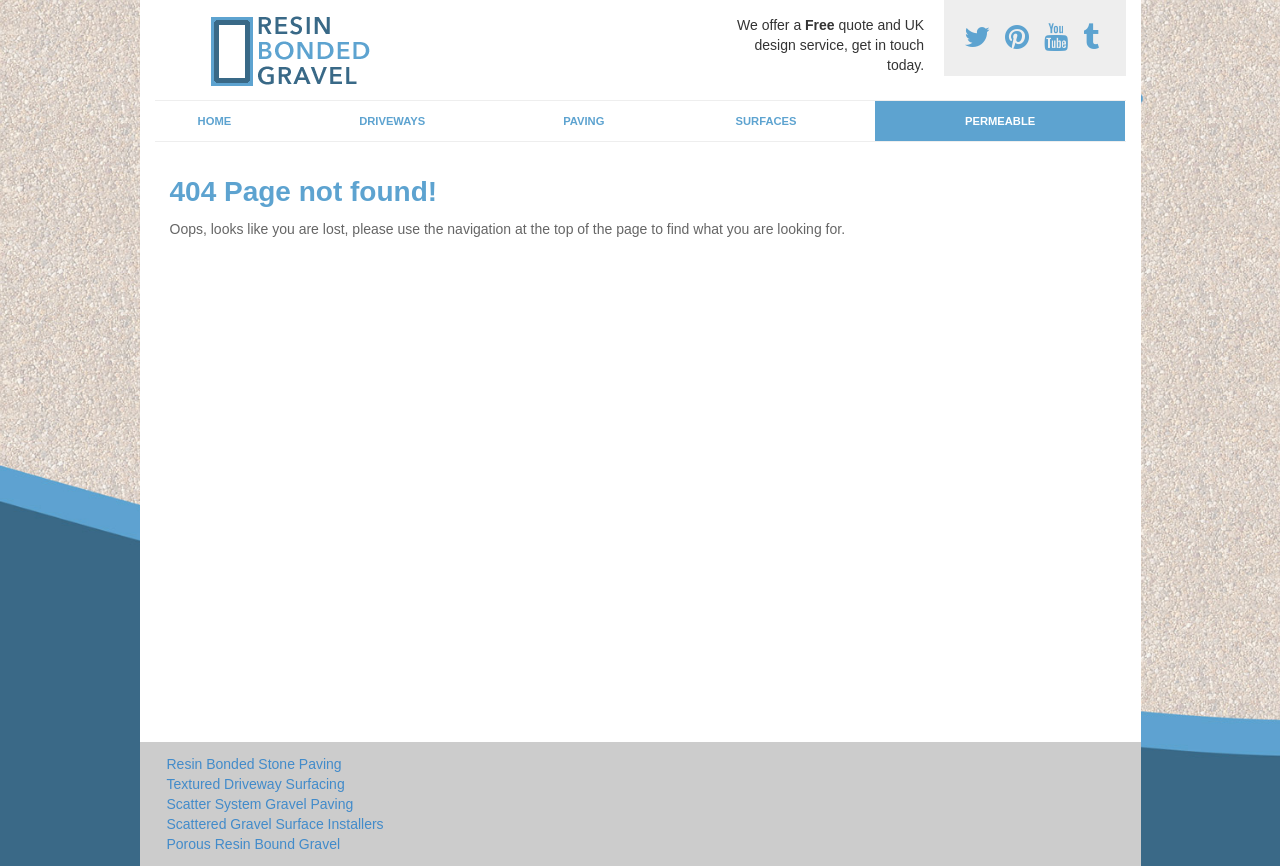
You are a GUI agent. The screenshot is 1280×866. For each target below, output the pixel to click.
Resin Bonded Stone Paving (254, 764)
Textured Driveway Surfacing (256, 784)
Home (215, 121)
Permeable (1000, 121)
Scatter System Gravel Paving (260, 804)
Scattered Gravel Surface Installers (275, 824)
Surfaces (766, 121)
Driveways (392, 121)
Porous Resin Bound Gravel (254, 844)
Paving (583, 121)
